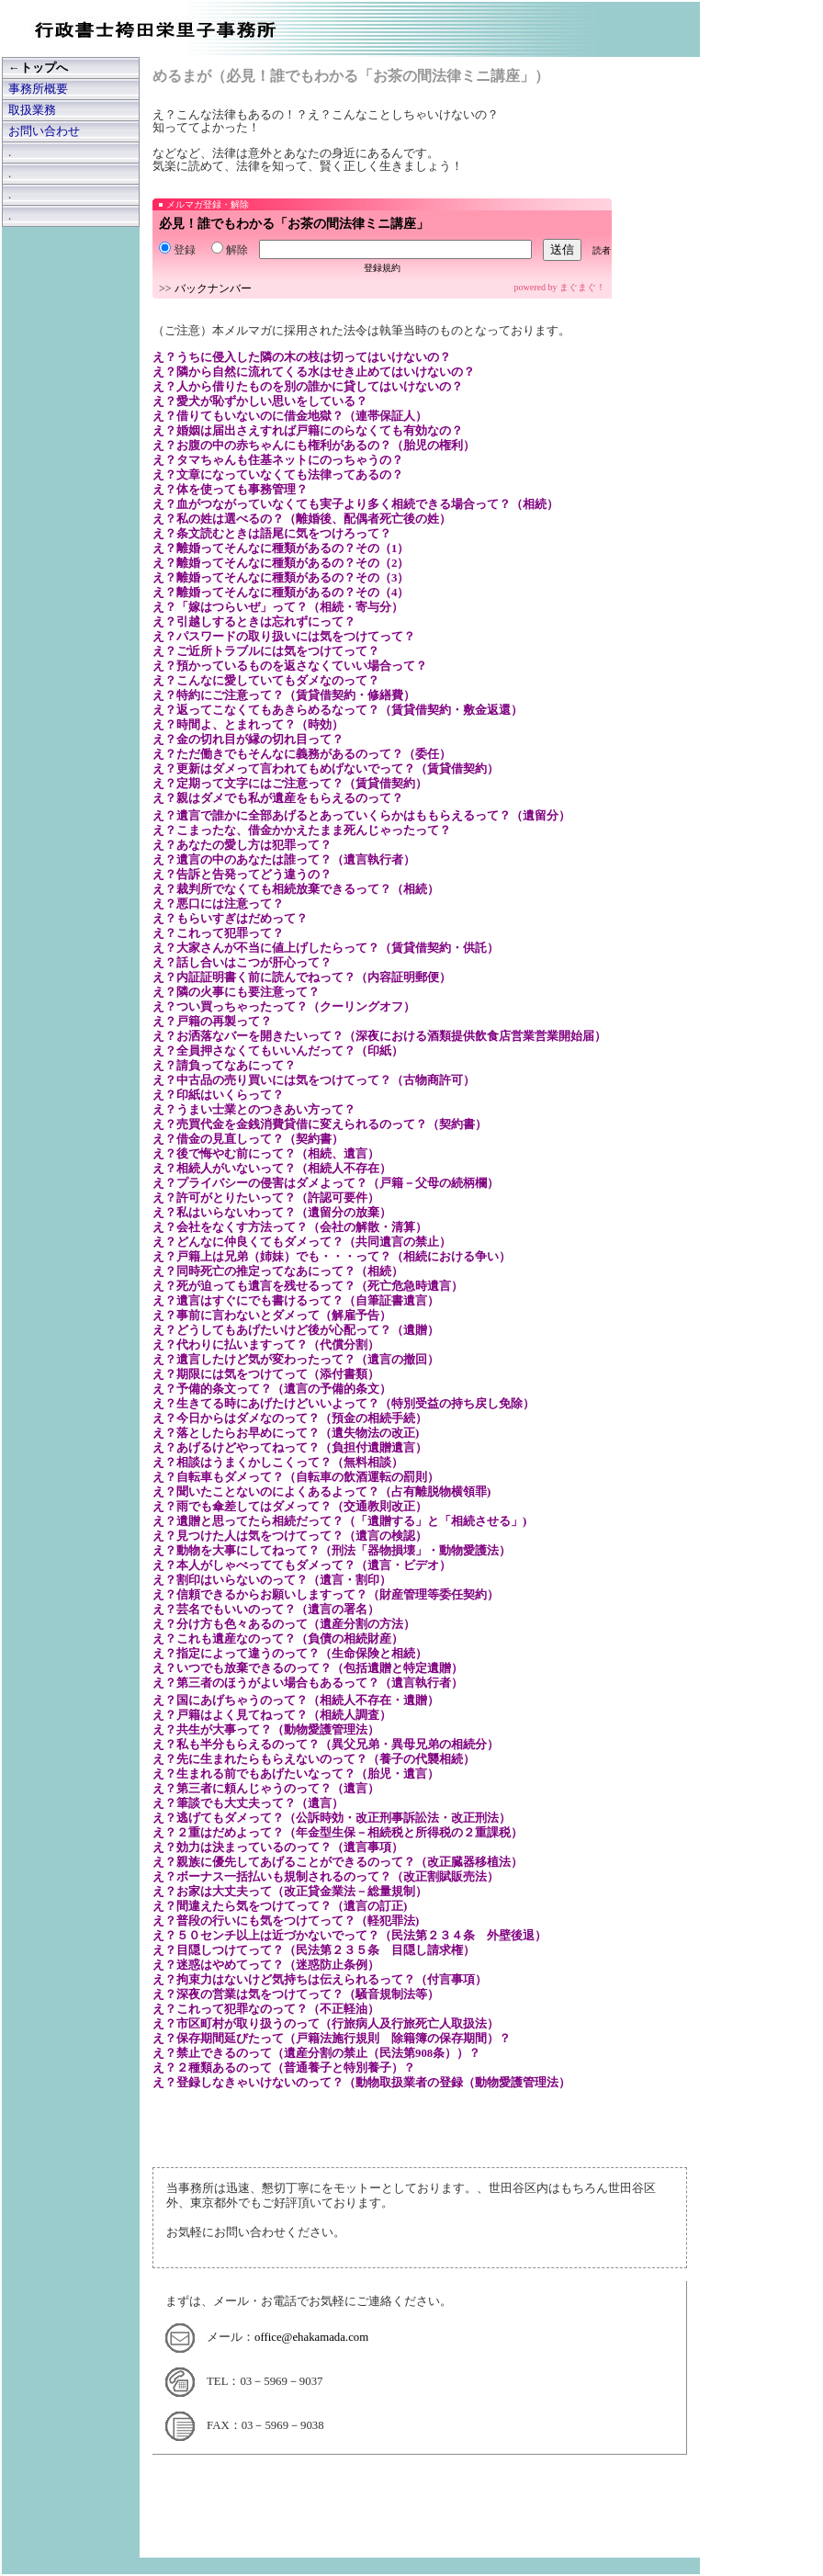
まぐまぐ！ (582, 287)
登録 (177, 249)
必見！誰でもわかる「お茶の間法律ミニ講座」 (294, 224)
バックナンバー (213, 288)
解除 (229, 249)
